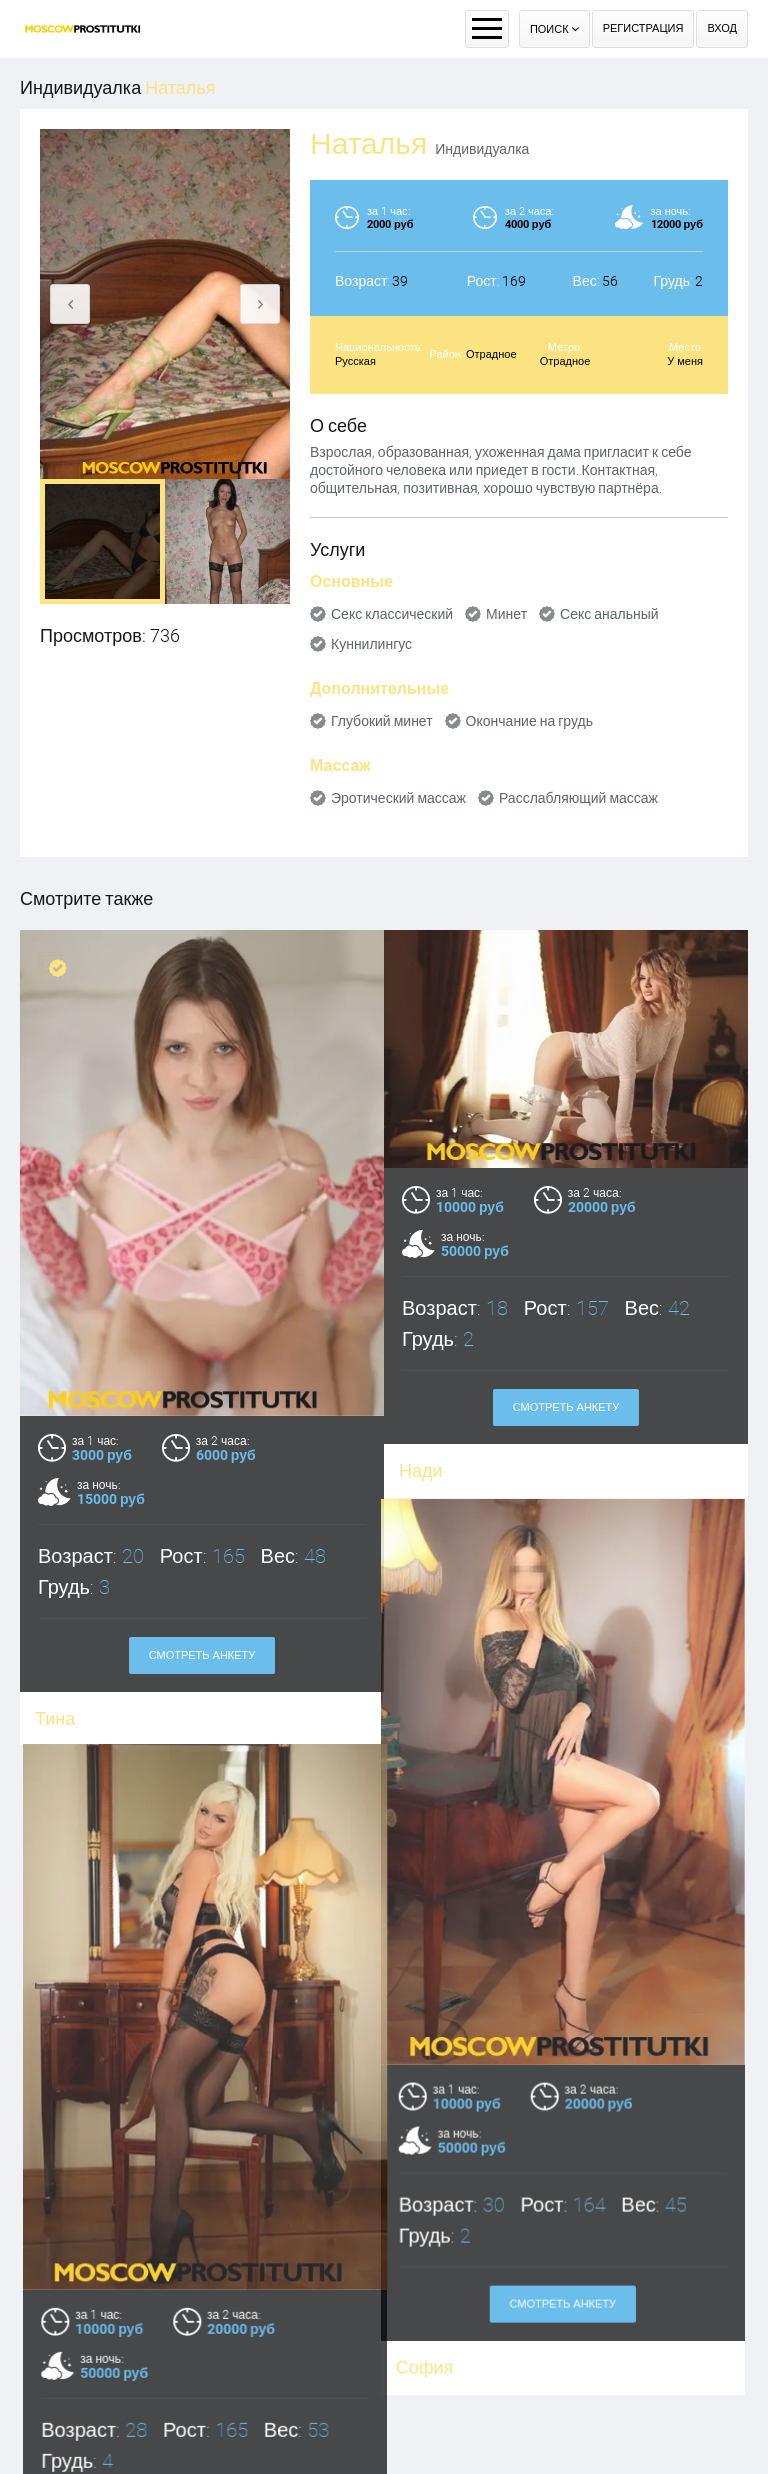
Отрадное (491, 354)
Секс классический (392, 614)
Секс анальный (609, 614)
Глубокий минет (382, 721)
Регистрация (643, 28)
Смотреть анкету (202, 1655)
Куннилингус (371, 644)
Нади (421, 1470)
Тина (55, 1718)
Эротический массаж (398, 798)
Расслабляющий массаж (578, 798)
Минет (506, 614)
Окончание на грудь (529, 721)
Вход (722, 28)
